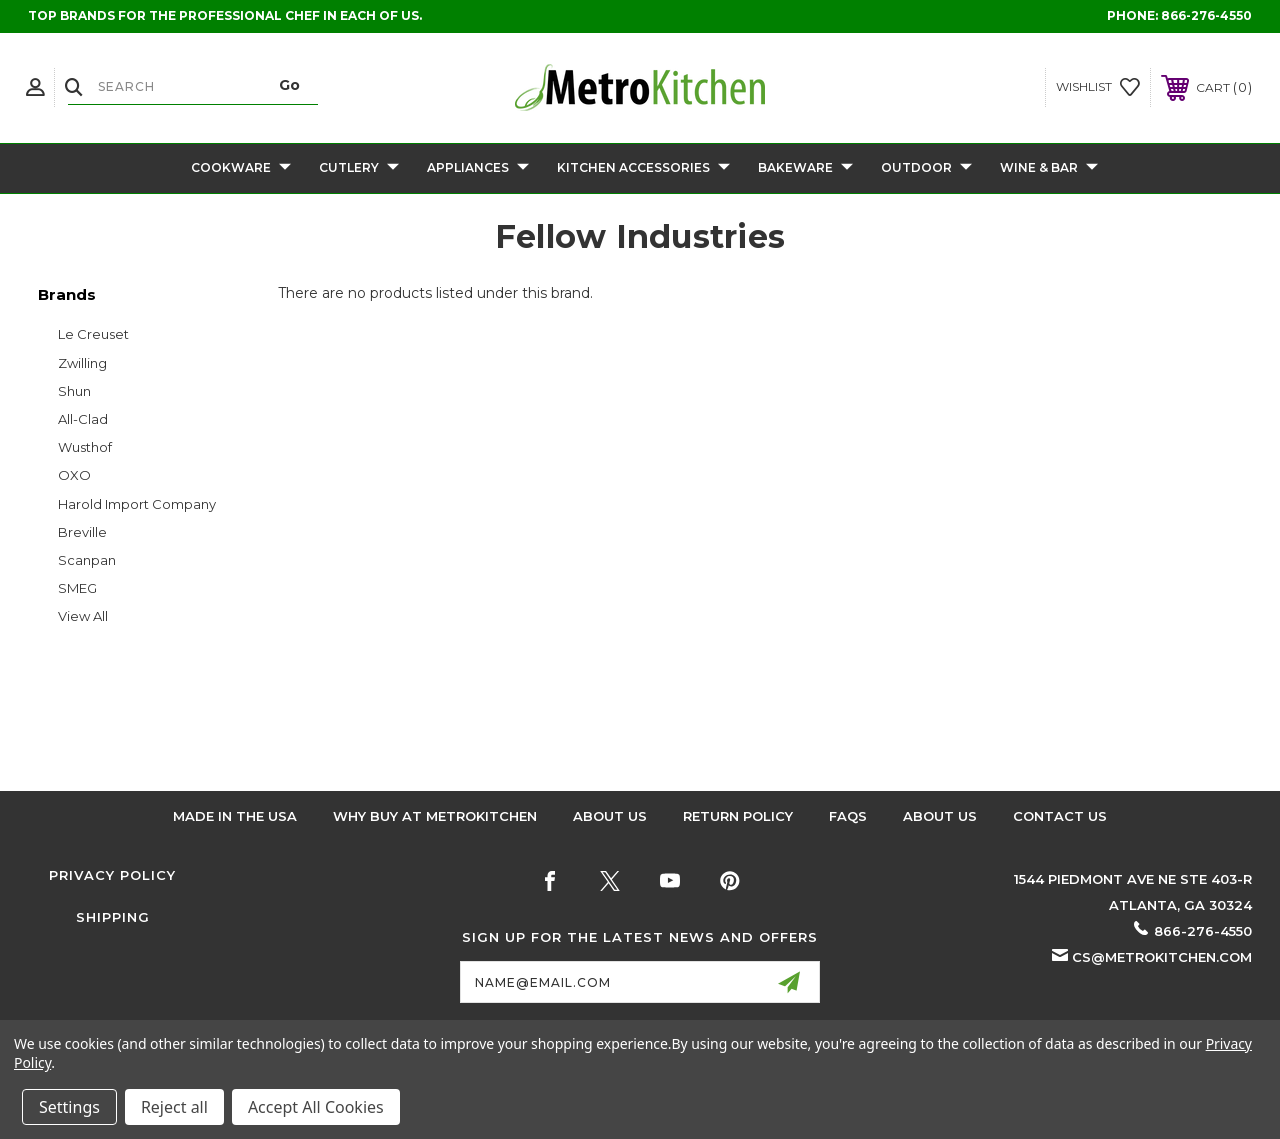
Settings (69, 1107)
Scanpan (87, 560)
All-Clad (83, 419)
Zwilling (82, 363)
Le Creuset (93, 334)
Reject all (174, 1107)
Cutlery (359, 168)
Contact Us (1060, 816)
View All (83, 616)
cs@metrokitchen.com (1162, 957)
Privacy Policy (112, 875)
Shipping (113, 917)
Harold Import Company (137, 504)
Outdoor (926, 168)
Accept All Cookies (316, 1107)
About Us (610, 816)
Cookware (241, 168)
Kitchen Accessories (643, 168)
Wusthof (85, 447)
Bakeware (805, 168)
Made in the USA (235, 816)
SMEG (77, 588)
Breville (82, 532)
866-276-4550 (1206, 15)
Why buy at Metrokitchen (435, 816)
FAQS (848, 816)
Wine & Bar (1049, 168)
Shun (74, 391)
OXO (74, 475)
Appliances (478, 168)
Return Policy (738, 816)
